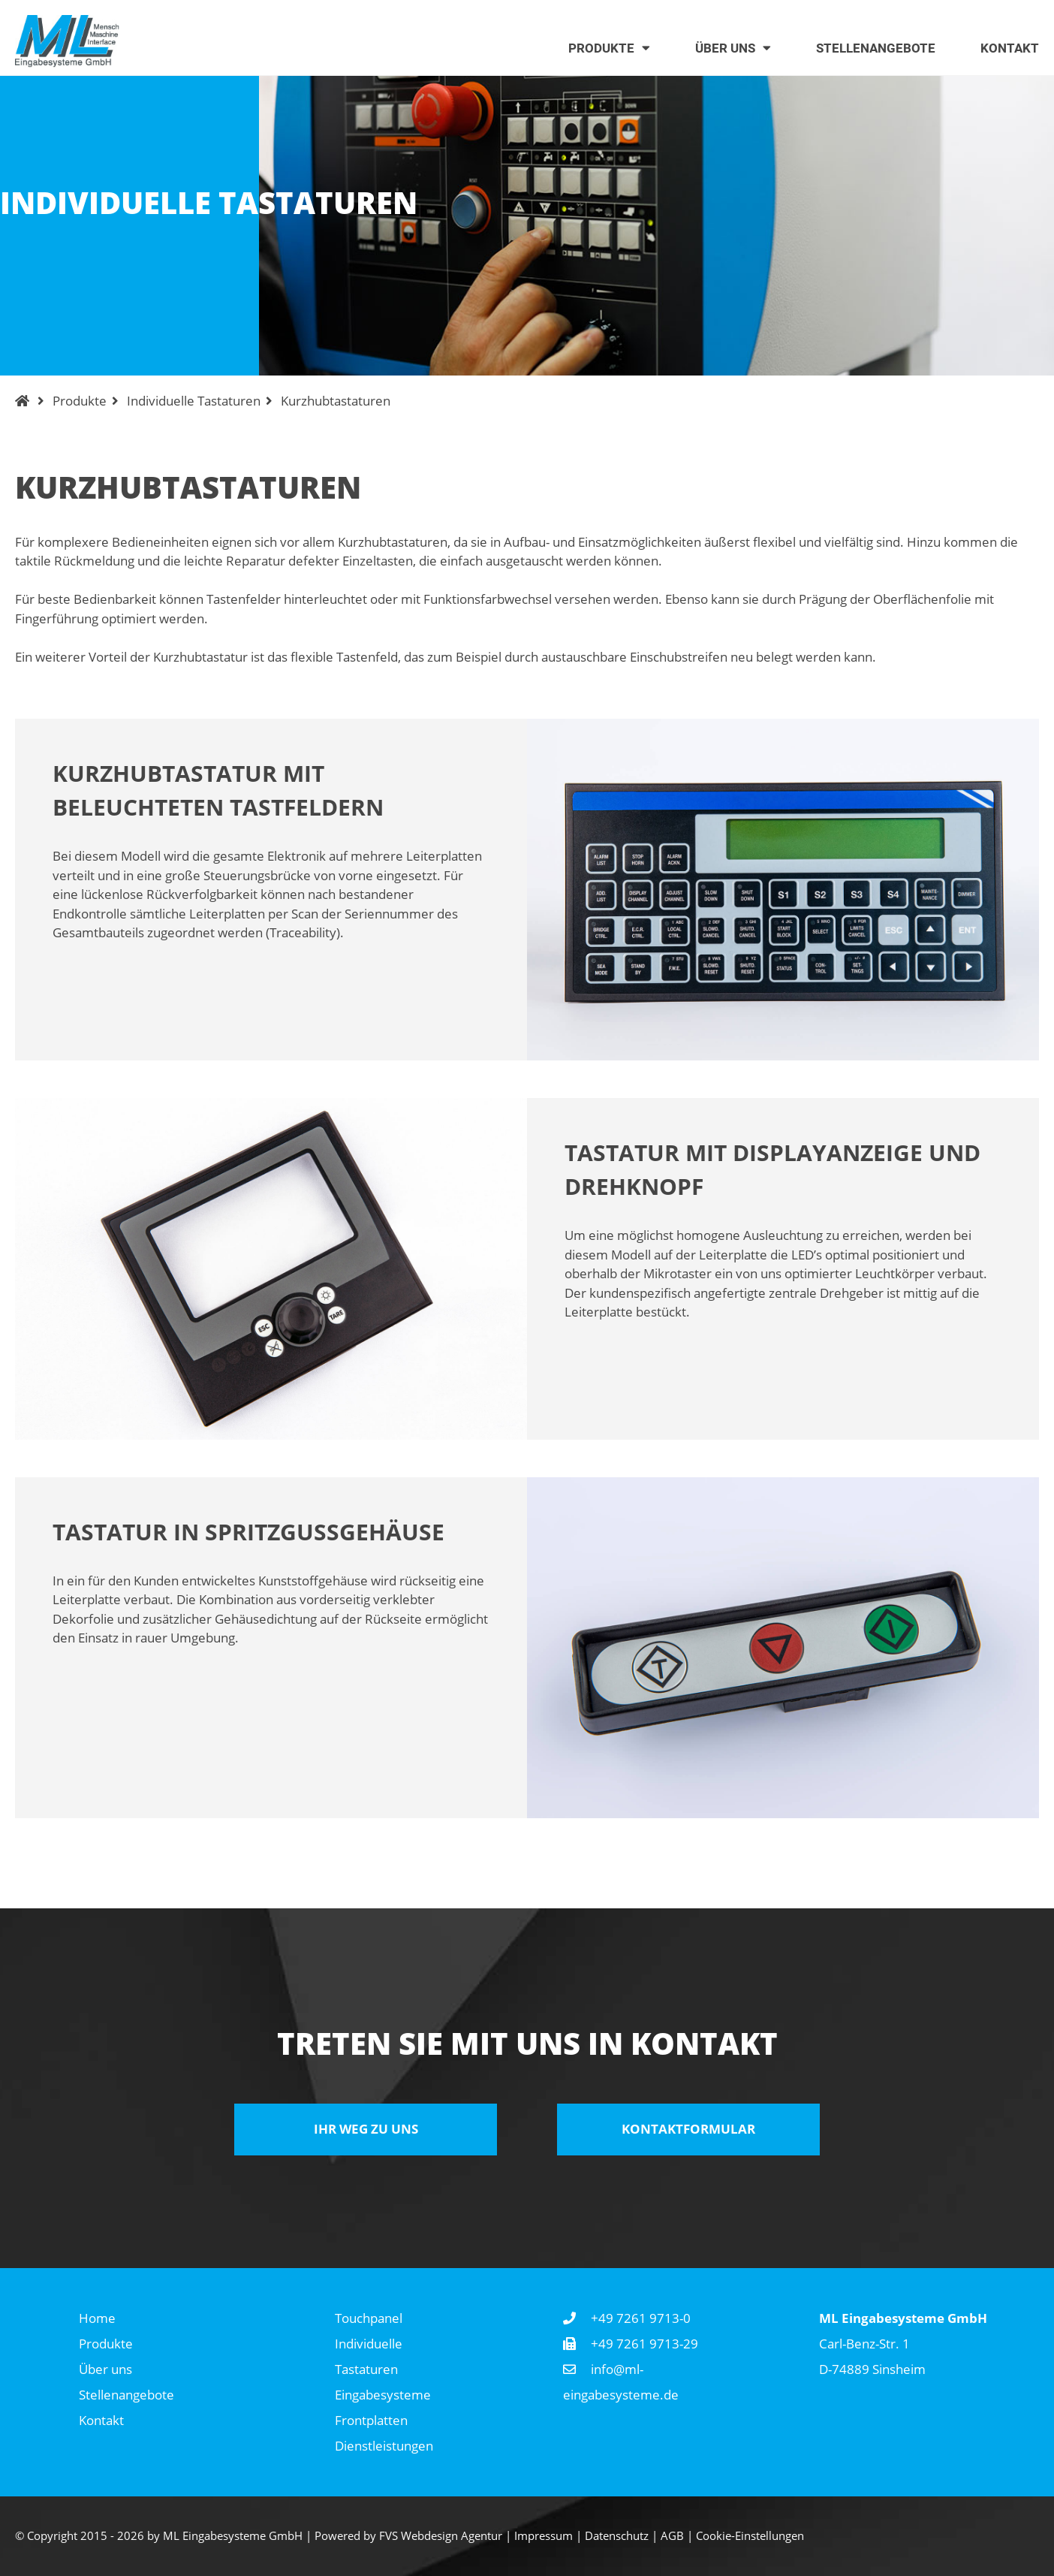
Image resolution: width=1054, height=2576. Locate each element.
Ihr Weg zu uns (366, 2128)
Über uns (105, 2369)
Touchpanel (368, 2318)
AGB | (678, 2535)
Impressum (543, 2535)
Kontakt (101, 2420)
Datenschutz (617, 2535)
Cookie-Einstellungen (750, 2535)
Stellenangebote (126, 2394)
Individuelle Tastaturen (193, 400)
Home (97, 2318)
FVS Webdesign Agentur (440, 2535)
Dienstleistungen (384, 2445)
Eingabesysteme (383, 2394)
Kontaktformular (688, 2128)
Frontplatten (371, 2420)
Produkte (80, 400)
